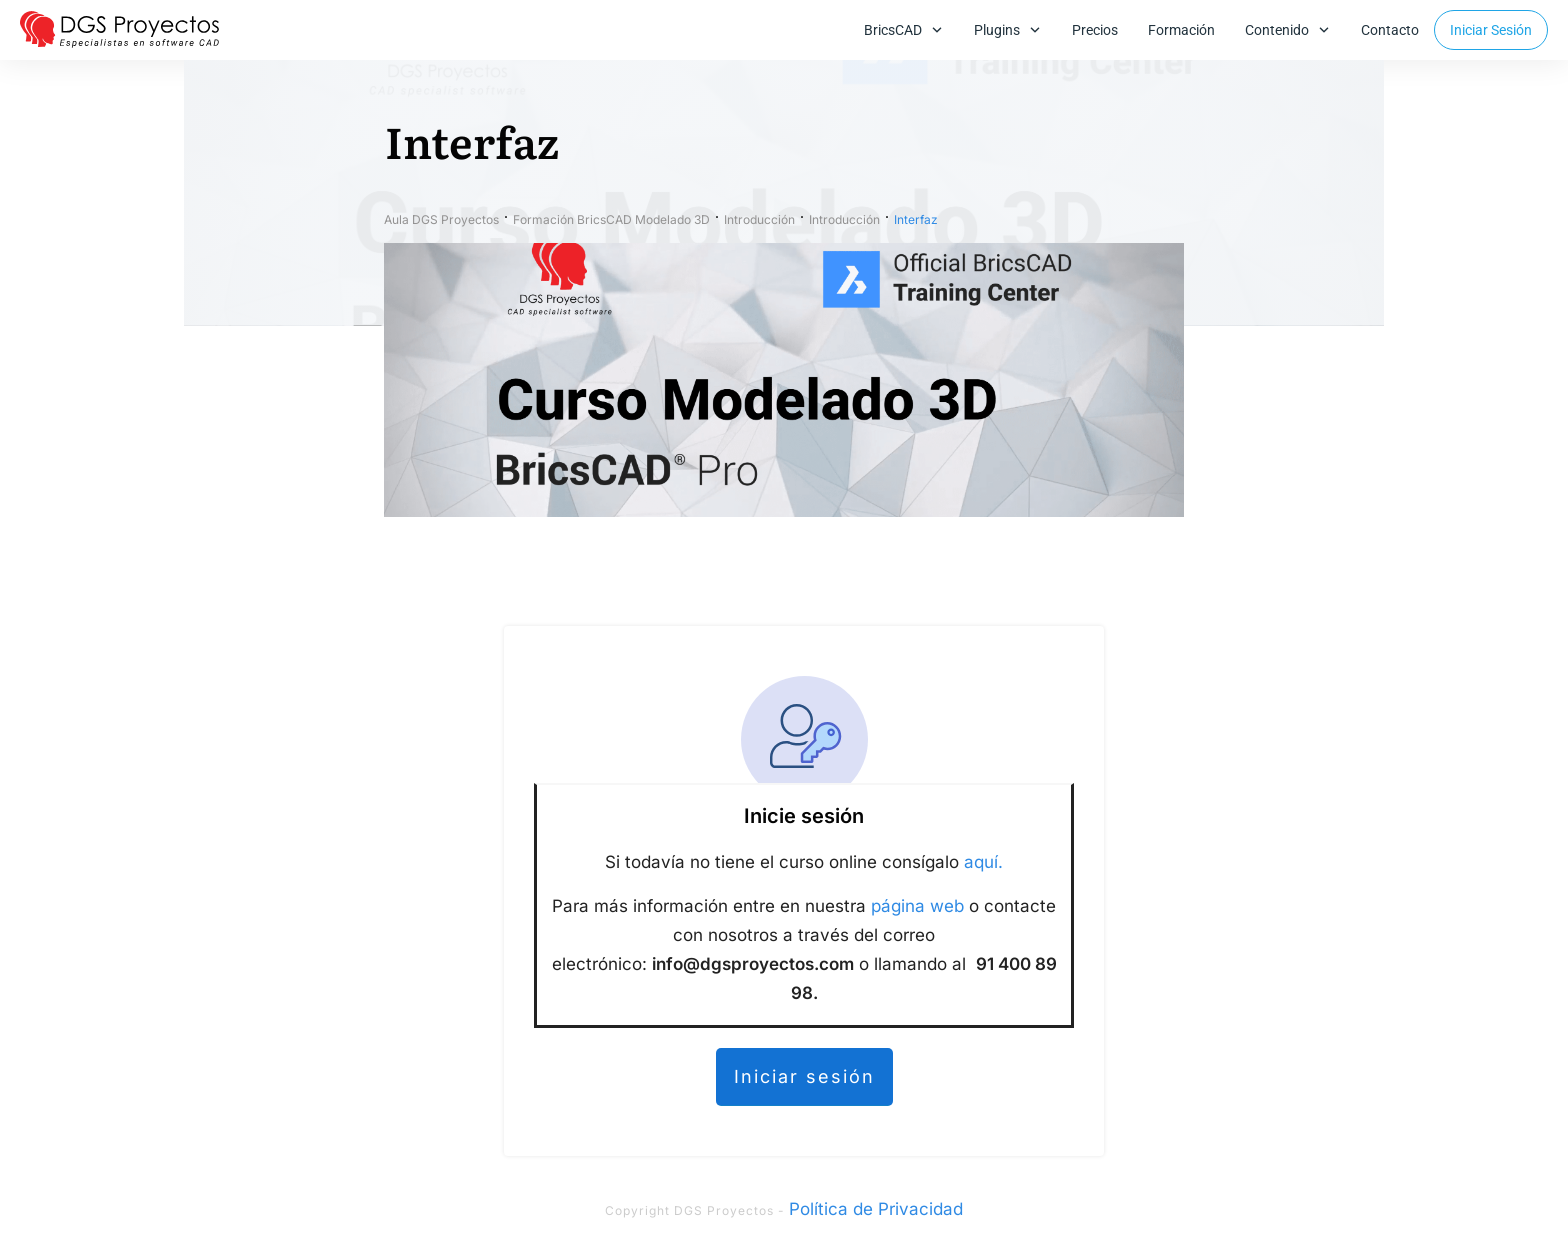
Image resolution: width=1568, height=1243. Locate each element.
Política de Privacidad (876, 1209)
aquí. (983, 862)
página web (917, 906)
